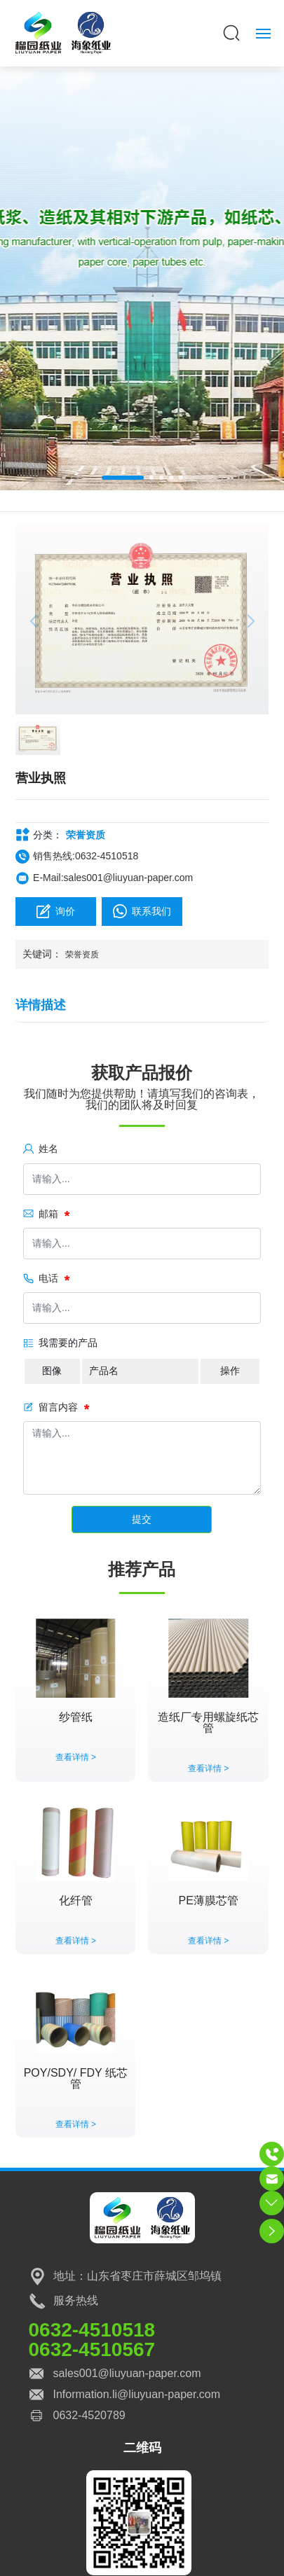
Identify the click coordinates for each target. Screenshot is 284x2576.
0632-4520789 (89, 2415)
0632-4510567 (92, 2349)
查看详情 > (75, 1757)
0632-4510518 (92, 2330)
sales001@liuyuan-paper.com (127, 2373)
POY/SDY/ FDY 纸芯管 (76, 2078)
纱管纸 (76, 1717)
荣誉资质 (85, 834)
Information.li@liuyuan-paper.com (137, 2394)
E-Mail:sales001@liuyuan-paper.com (113, 877)
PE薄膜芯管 (208, 1900)
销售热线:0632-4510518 (85, 855)
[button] (123, 478)
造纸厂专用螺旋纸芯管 (208, 1722)
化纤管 (76, 1900)
